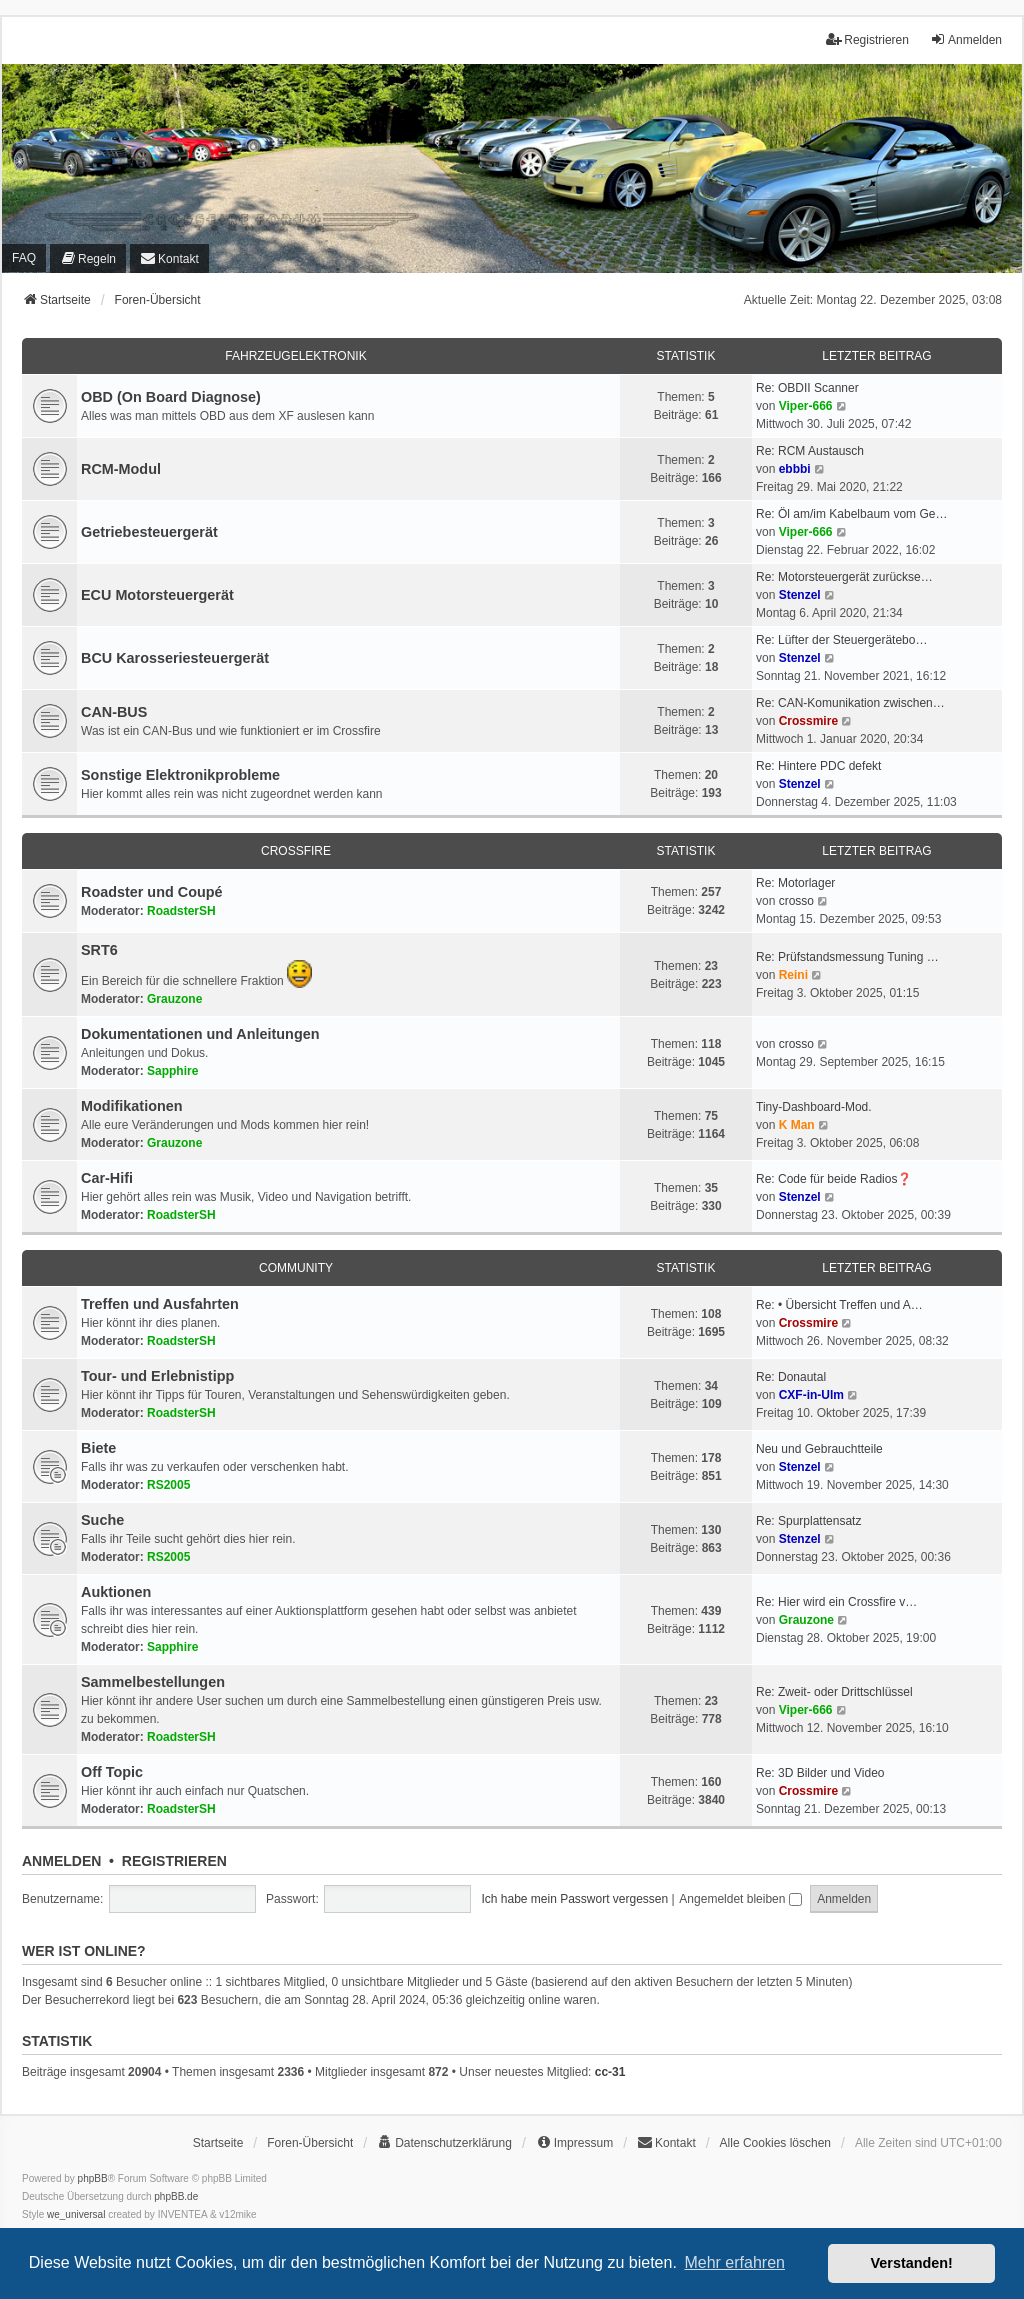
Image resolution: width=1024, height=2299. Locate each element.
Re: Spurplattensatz (808, 1521)
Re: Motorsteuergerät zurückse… (844, 577)
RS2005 (168, 1485)
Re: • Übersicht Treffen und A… (839, 1305)
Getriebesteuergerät (149, 532)
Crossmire (808, 721)
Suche (102, 1520)
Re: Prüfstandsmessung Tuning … (847, 957)
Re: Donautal (791, 1377)
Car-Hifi (107, 1178)
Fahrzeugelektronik (295, 356)
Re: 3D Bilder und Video (820, 1773)
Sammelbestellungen (153, 1682)
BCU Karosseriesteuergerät (175, 658)
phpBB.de (176, 2196)
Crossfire (296, 851)
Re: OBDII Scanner (807, 388)
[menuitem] (88, 258)
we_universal (76, 2214)
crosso (796, 901)
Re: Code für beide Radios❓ (834, 1179)
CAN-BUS (114, 712)
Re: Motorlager (795, 883)
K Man (797, 1125)
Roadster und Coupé (152, 892)
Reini (793, 975)
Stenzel (800, 595)
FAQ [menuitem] (24, 258)
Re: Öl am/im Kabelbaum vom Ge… (851, 514)
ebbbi (795, 469)
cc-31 (610, 2072)
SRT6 (99, 950)
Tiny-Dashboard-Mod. (814, 1107)
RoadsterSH (181, 911)
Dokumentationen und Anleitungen (200, 1034)
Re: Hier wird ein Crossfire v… (836, 1602)
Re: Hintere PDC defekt (818, 766)
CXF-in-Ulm (811, 1395)
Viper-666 (806, 406)
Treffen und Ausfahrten (160, 1304)
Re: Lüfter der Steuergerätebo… (841, 640)
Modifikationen (132, 1106)
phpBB (93, 2178)
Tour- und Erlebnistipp (157, 1376)
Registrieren (174, 1861)
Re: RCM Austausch (810, 451)
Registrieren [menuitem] (867, 39)
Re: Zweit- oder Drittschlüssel (834, 1692)
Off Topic (112, 1772)
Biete (98, 1448)
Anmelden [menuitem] (966, 39)
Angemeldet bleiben (740, 1899)
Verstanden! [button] (912, 2263)
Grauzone (174, 999)
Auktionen (116, 1592)
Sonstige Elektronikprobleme (180, 775)
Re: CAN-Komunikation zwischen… (850, 703)
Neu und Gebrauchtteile (819, 1449)
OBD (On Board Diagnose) (171, 397)
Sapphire (172, 1071)
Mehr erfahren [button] (734, 2262)
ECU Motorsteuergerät (157, 595)
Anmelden (61, 1861)
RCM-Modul (121, 469)
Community (296, 1268)
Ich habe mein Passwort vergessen (574, 1899)
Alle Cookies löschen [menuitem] (775, 2143)
